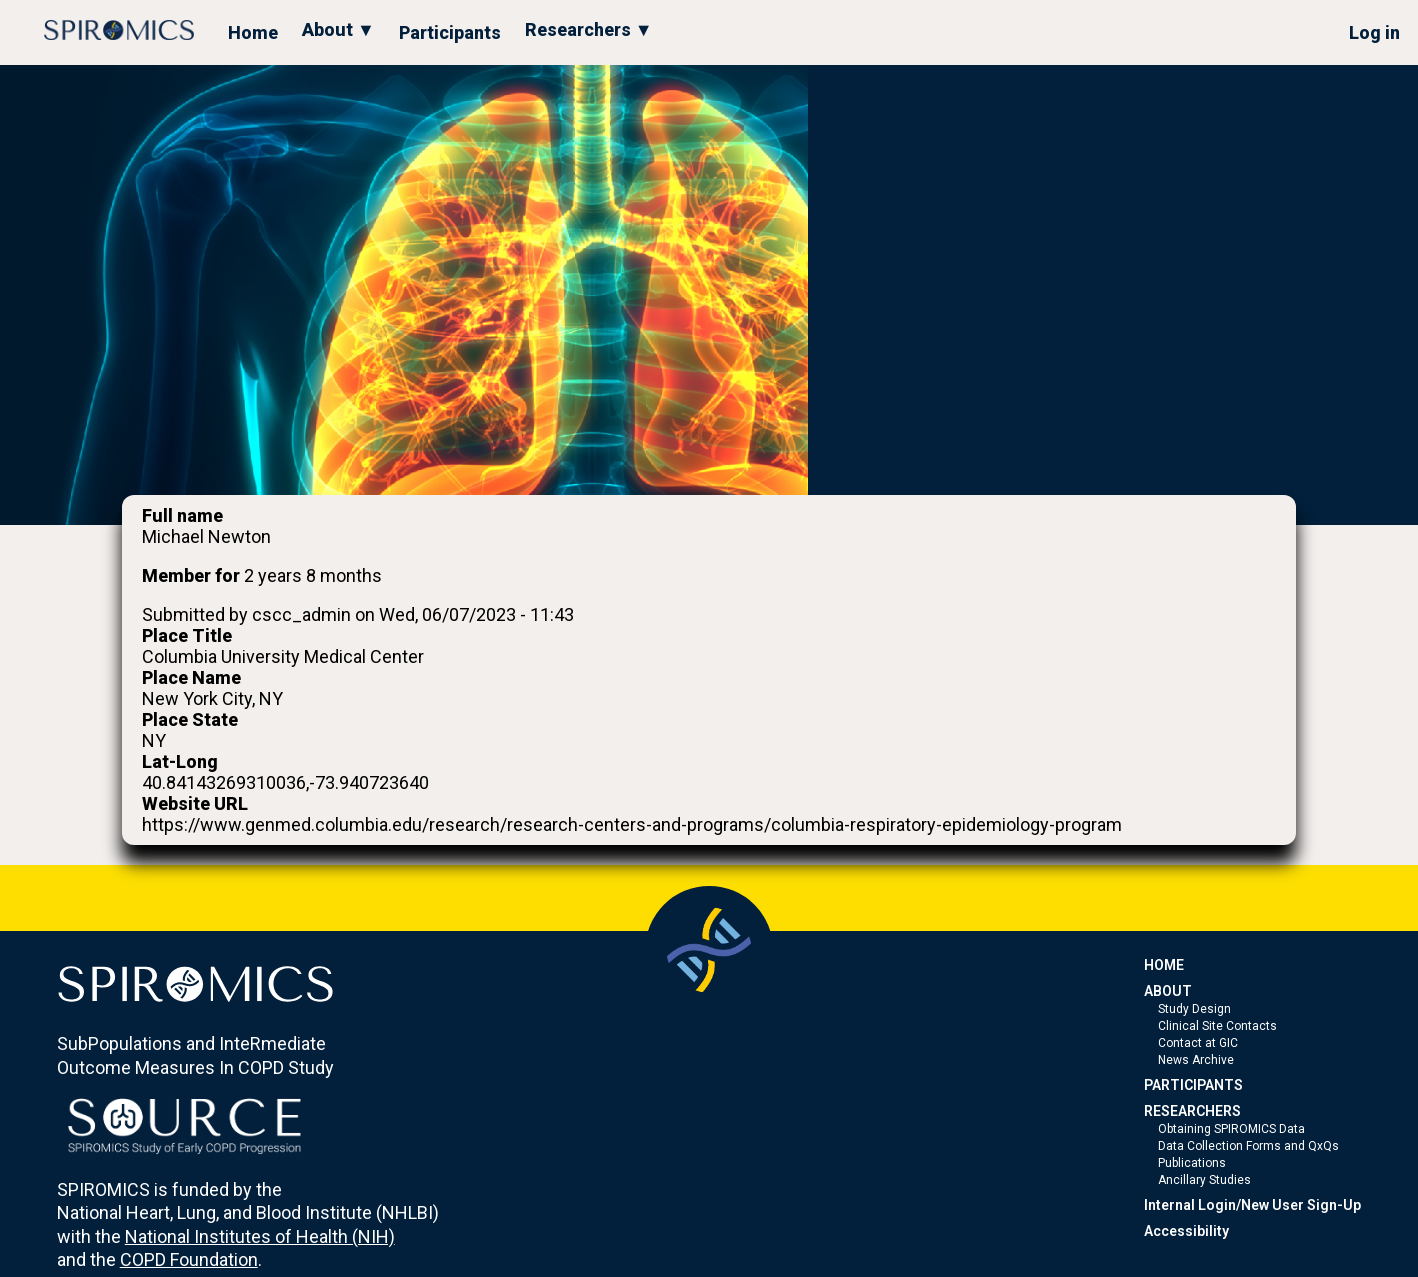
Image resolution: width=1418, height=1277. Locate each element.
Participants (450, 32)
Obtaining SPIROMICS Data (1231, 1129)
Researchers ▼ (589, 29)
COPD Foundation (189, 1259)
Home (253, 32)
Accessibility (1186, 1231)
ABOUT (1168, 991)
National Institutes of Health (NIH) (260, 1236)
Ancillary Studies (1204, 1180)
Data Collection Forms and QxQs (1248, 1146)
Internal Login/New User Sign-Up (1252, 1205)
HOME (1164, 965)
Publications (1192, 1163)
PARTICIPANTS (1193, 1085)
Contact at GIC (1198, 1043)
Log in (1374, 32)
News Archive (1196, 1060)
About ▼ (338, 29)
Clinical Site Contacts (1217, 1026)
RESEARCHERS (1192, 1111)
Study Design (1194, 1009)
